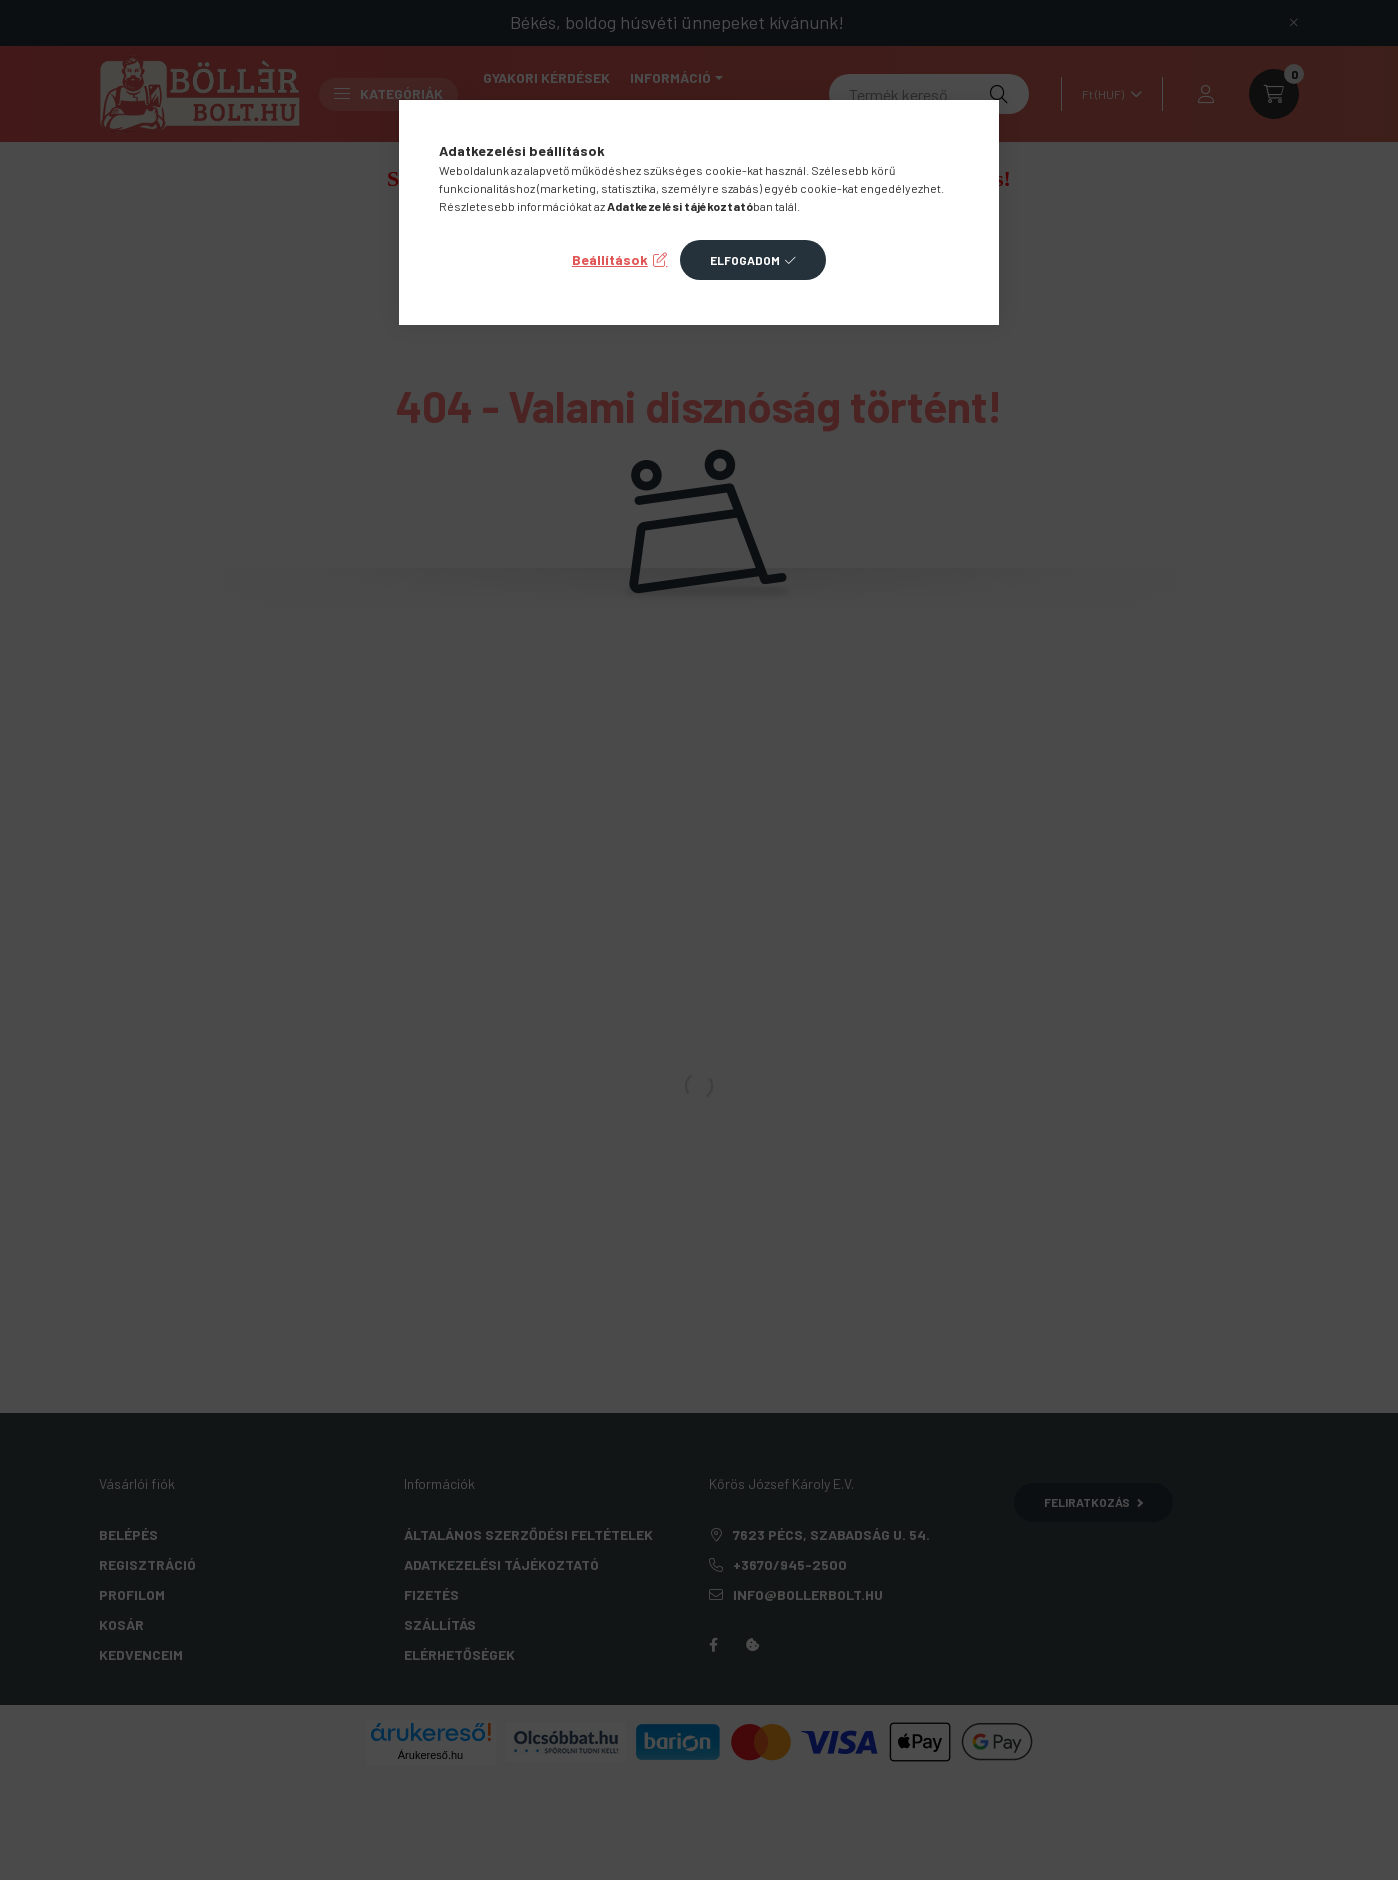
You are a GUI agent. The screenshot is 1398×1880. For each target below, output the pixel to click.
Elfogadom (745, 260)
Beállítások (610, 259)
